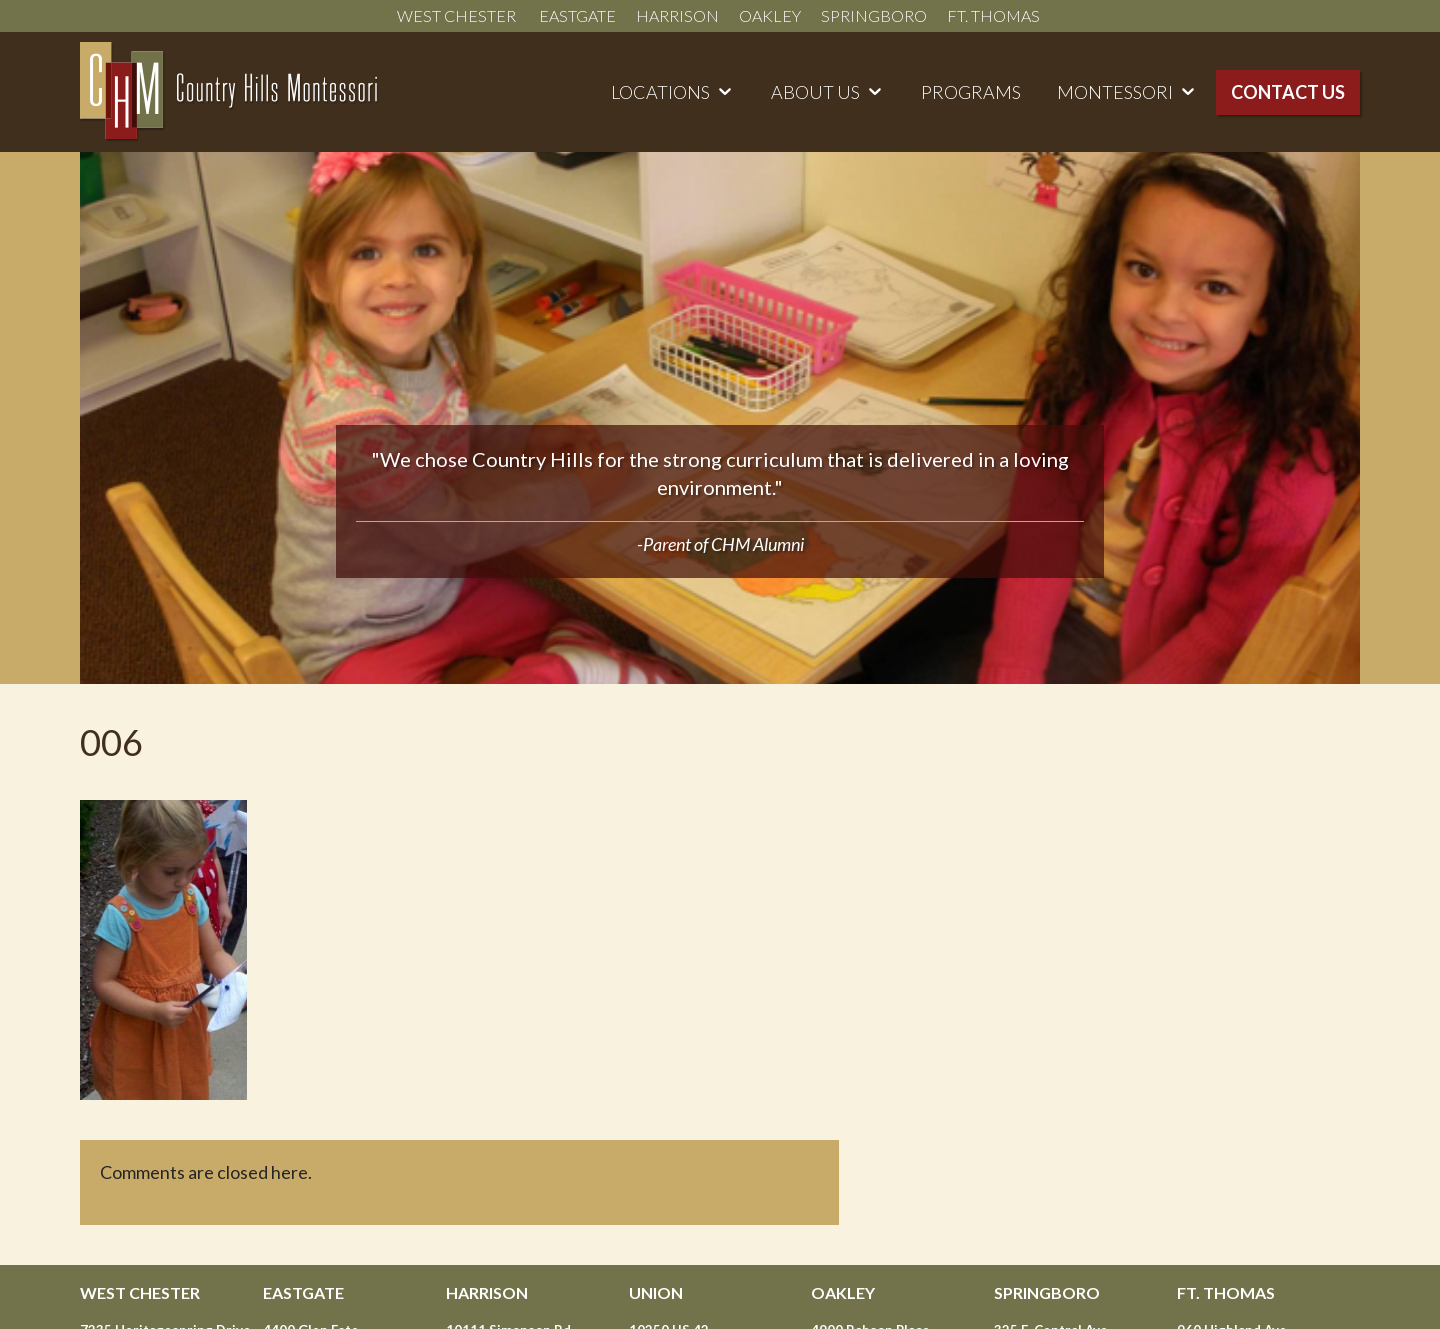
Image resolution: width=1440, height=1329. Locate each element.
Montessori (1115, 92)
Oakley (770, 15)
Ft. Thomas (995, 15)
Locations (660, 92)
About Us (815, 92)
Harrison (677, 15)
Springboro (874, 15)
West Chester (458, 15)
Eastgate (577, 15)
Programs (971, 92)
